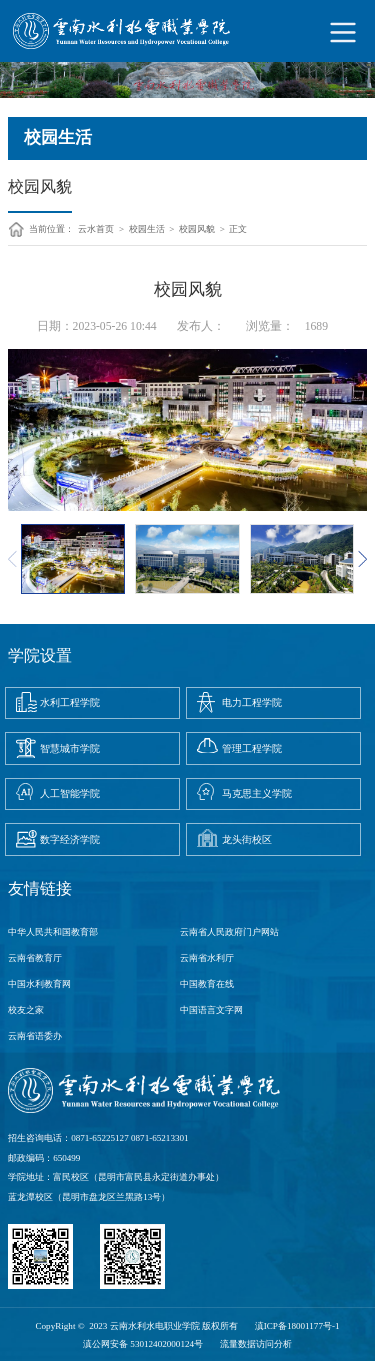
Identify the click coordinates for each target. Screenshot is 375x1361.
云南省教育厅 (35, 958)
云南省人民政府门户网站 (229, 932)
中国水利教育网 (39, 984)
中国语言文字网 (211, 1010)
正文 (238, 229)
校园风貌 (197, 229)
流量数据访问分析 (256, 1344)
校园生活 (147, 229)
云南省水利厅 (207, 958)
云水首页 (96, 229)
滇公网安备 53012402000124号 (143, 1344)
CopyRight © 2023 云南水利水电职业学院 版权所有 (136, 1326)
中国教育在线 (207, 984)
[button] (362, 559)
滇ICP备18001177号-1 (297, 1326)
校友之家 (26, 1010)
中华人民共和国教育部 (53, 932)
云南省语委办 (35, 1036)
